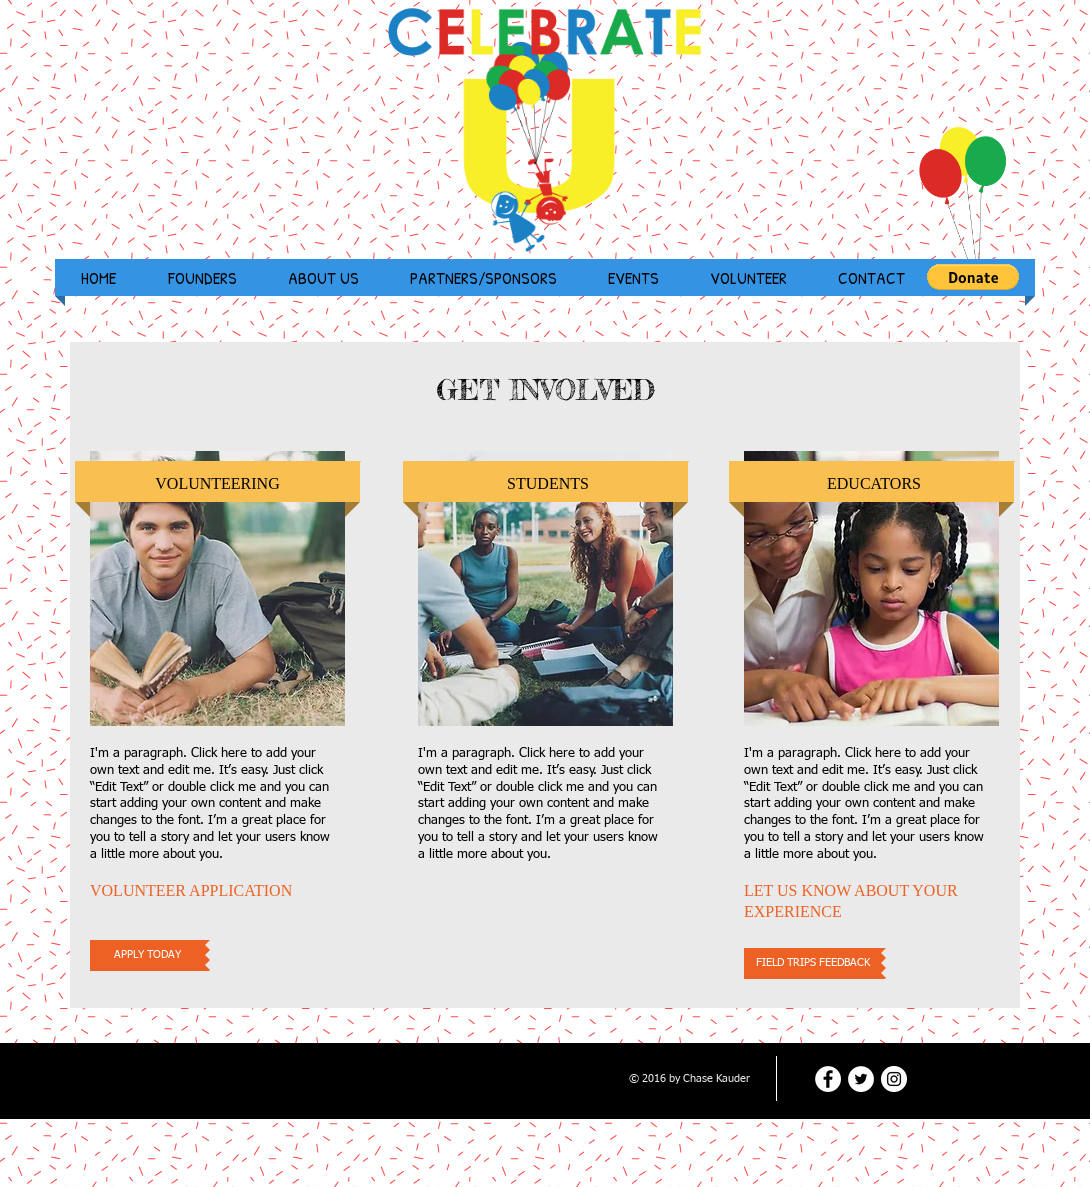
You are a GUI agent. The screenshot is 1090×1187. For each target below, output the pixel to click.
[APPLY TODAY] (147, 955)
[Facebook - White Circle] (828, 1079)
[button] (973, 277)
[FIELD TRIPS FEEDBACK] (812, 963)
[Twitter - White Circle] (861, 1079)
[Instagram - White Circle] (894, 1079)
